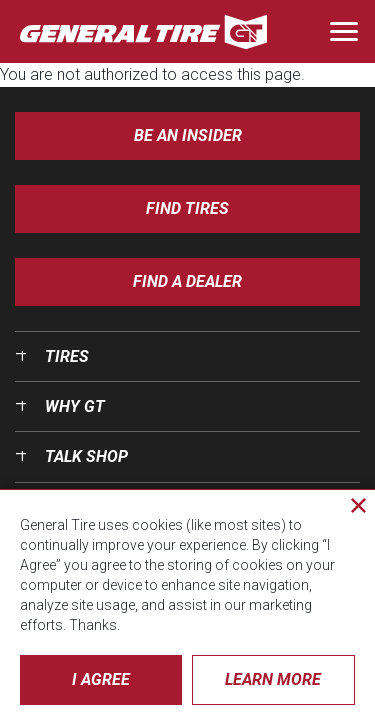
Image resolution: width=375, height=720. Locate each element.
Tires (67, 356)
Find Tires (187, 208)
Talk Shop (86, 456)
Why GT (75, 406)
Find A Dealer (187, 281)
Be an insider (188, 135)
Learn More (273, 679)
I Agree (101, 679)
